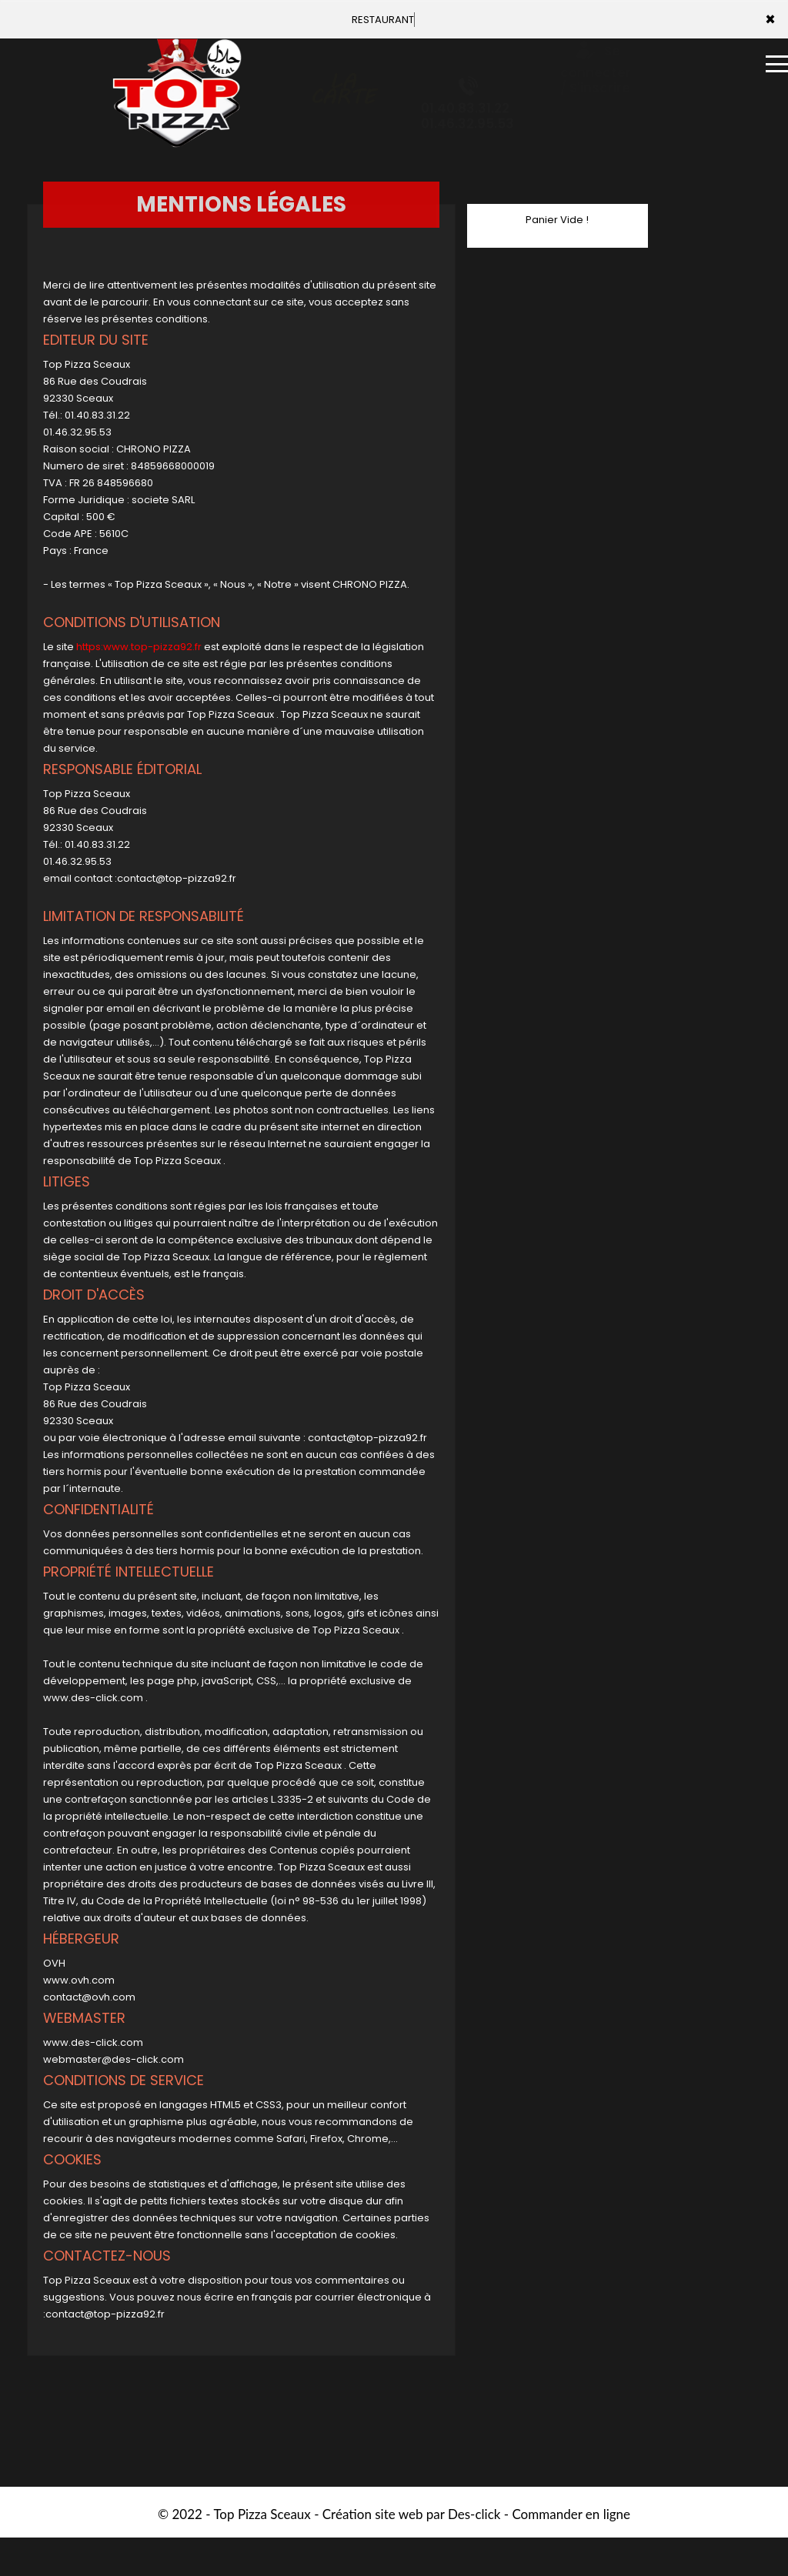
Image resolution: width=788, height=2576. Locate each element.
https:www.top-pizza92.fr (139, 646)
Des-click (474, 2514)
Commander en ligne (571, 2514)
